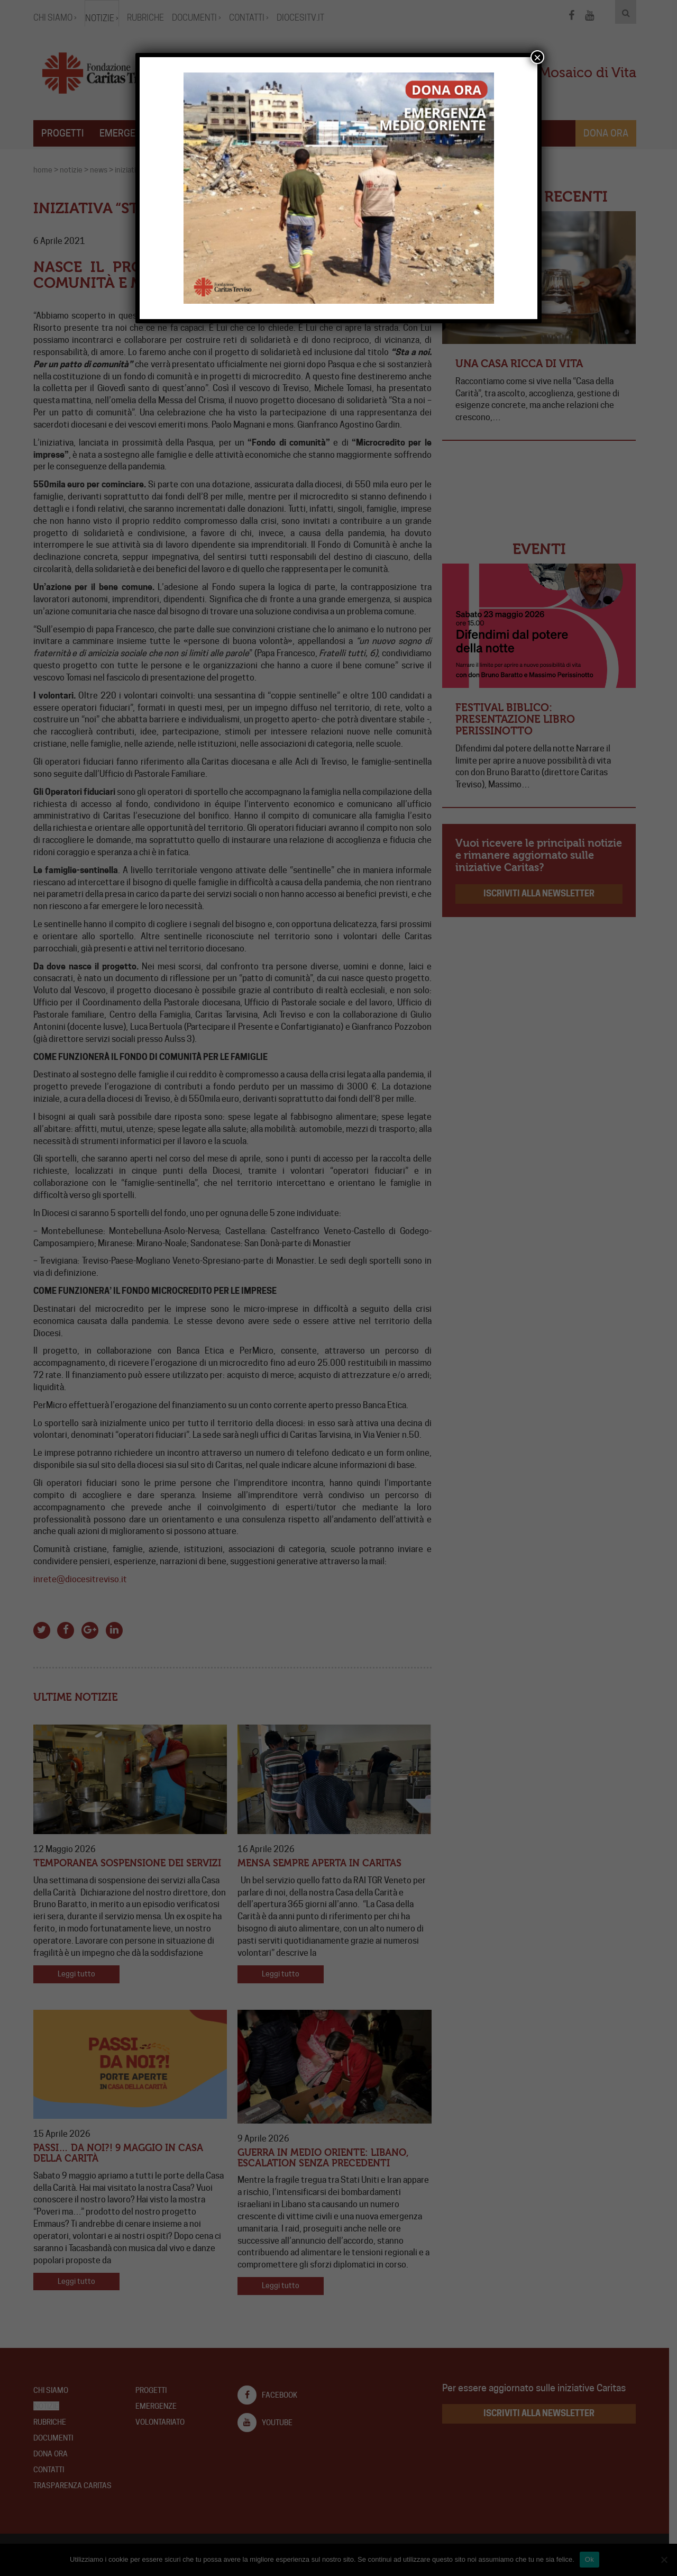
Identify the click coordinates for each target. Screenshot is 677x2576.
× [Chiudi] (537, 57)
